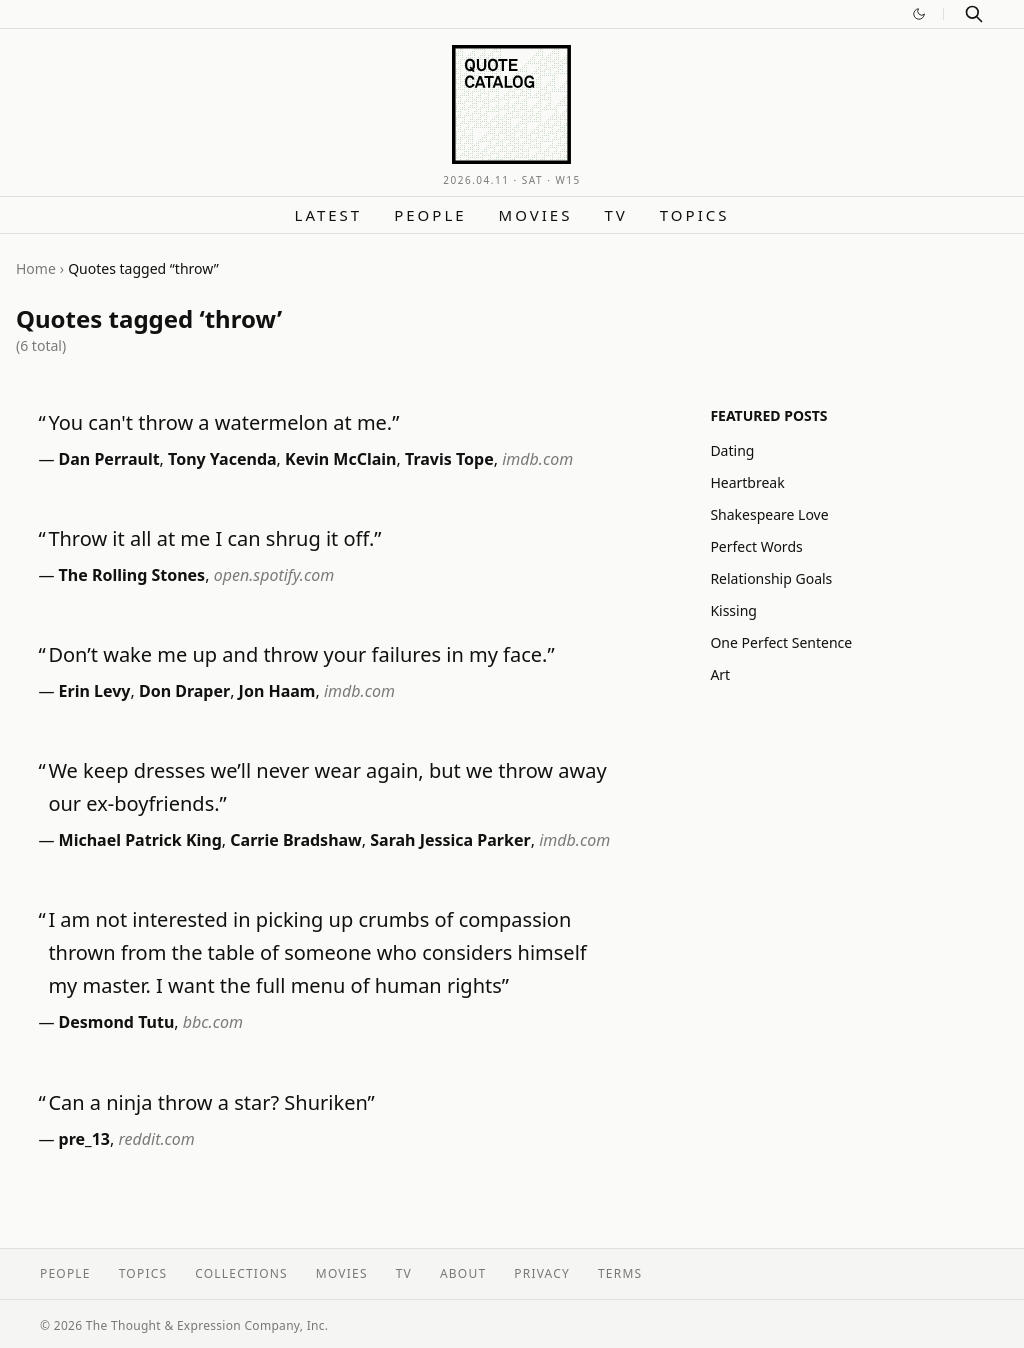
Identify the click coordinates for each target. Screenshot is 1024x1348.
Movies (536, 215)
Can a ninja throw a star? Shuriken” (211, 1102)
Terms (620, 1273)
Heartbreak (747, 482)
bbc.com (213, 1022)
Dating (732, 450)
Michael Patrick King (140, 840)
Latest (329, 215)
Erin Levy (95, 691)
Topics (695, 215)
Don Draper (184, 691)
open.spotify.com (274, 575)
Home (36, 268)
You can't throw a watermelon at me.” (223, 422)
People (430, 215)
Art (720, 674)
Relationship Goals (771, 578)
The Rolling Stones (132, 575)
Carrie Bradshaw (296, 840)
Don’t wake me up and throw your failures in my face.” (301, 654)
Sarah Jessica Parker (450, 840)
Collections (241, 1273)
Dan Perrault (109, 459)
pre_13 (84, 1139)
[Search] (974, 14)
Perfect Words (756, 546)
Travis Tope (449, 459)
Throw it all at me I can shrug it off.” (214, 538)
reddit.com (156, 1139)
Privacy (542, 1273)
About (463, 1273)
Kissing (733, 610)
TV (615, 215)
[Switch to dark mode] (919, 14)
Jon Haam (277, 691)
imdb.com (537, 459)
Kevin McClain (341, 459)
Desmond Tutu (117, 1022)
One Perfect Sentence (781, 642)
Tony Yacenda (222, 459)
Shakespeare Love (769, 514)
